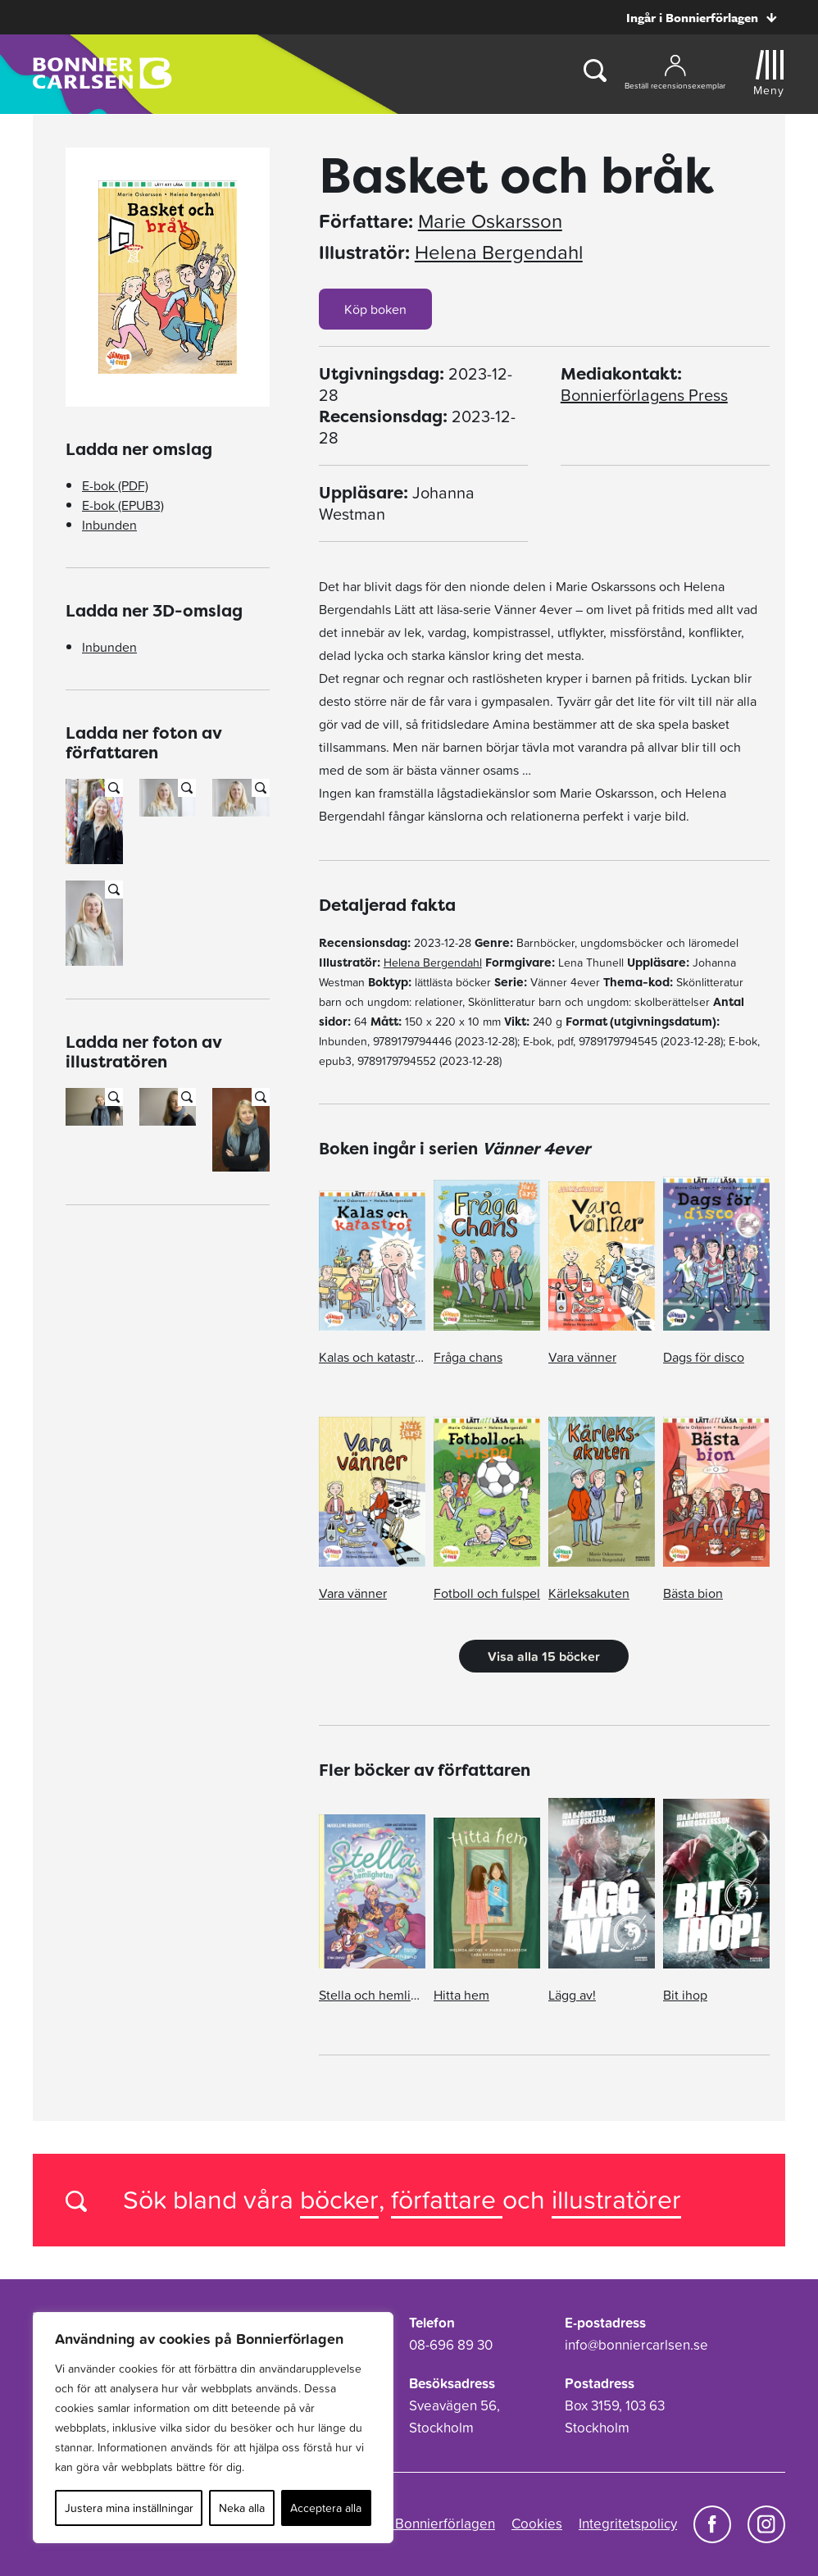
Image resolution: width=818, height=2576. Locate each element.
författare (446, 2199)
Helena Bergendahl (499, 252)
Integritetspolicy (628, 2523)
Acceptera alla (325, 2508)
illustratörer (616, 2199)
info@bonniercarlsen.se (636, 2344)
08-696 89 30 (451, 2344)
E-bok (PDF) (115, 485)
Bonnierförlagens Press (644, 395)
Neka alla (242, 2508)
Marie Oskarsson (490, 221)
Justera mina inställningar (129, 2508)
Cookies (536, 2523)
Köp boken (375, 309)
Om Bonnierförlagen (432, 2523)
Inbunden (109, 525)
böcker (339, 2199)
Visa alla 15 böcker (544, 1656)
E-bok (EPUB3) (123, 505)
